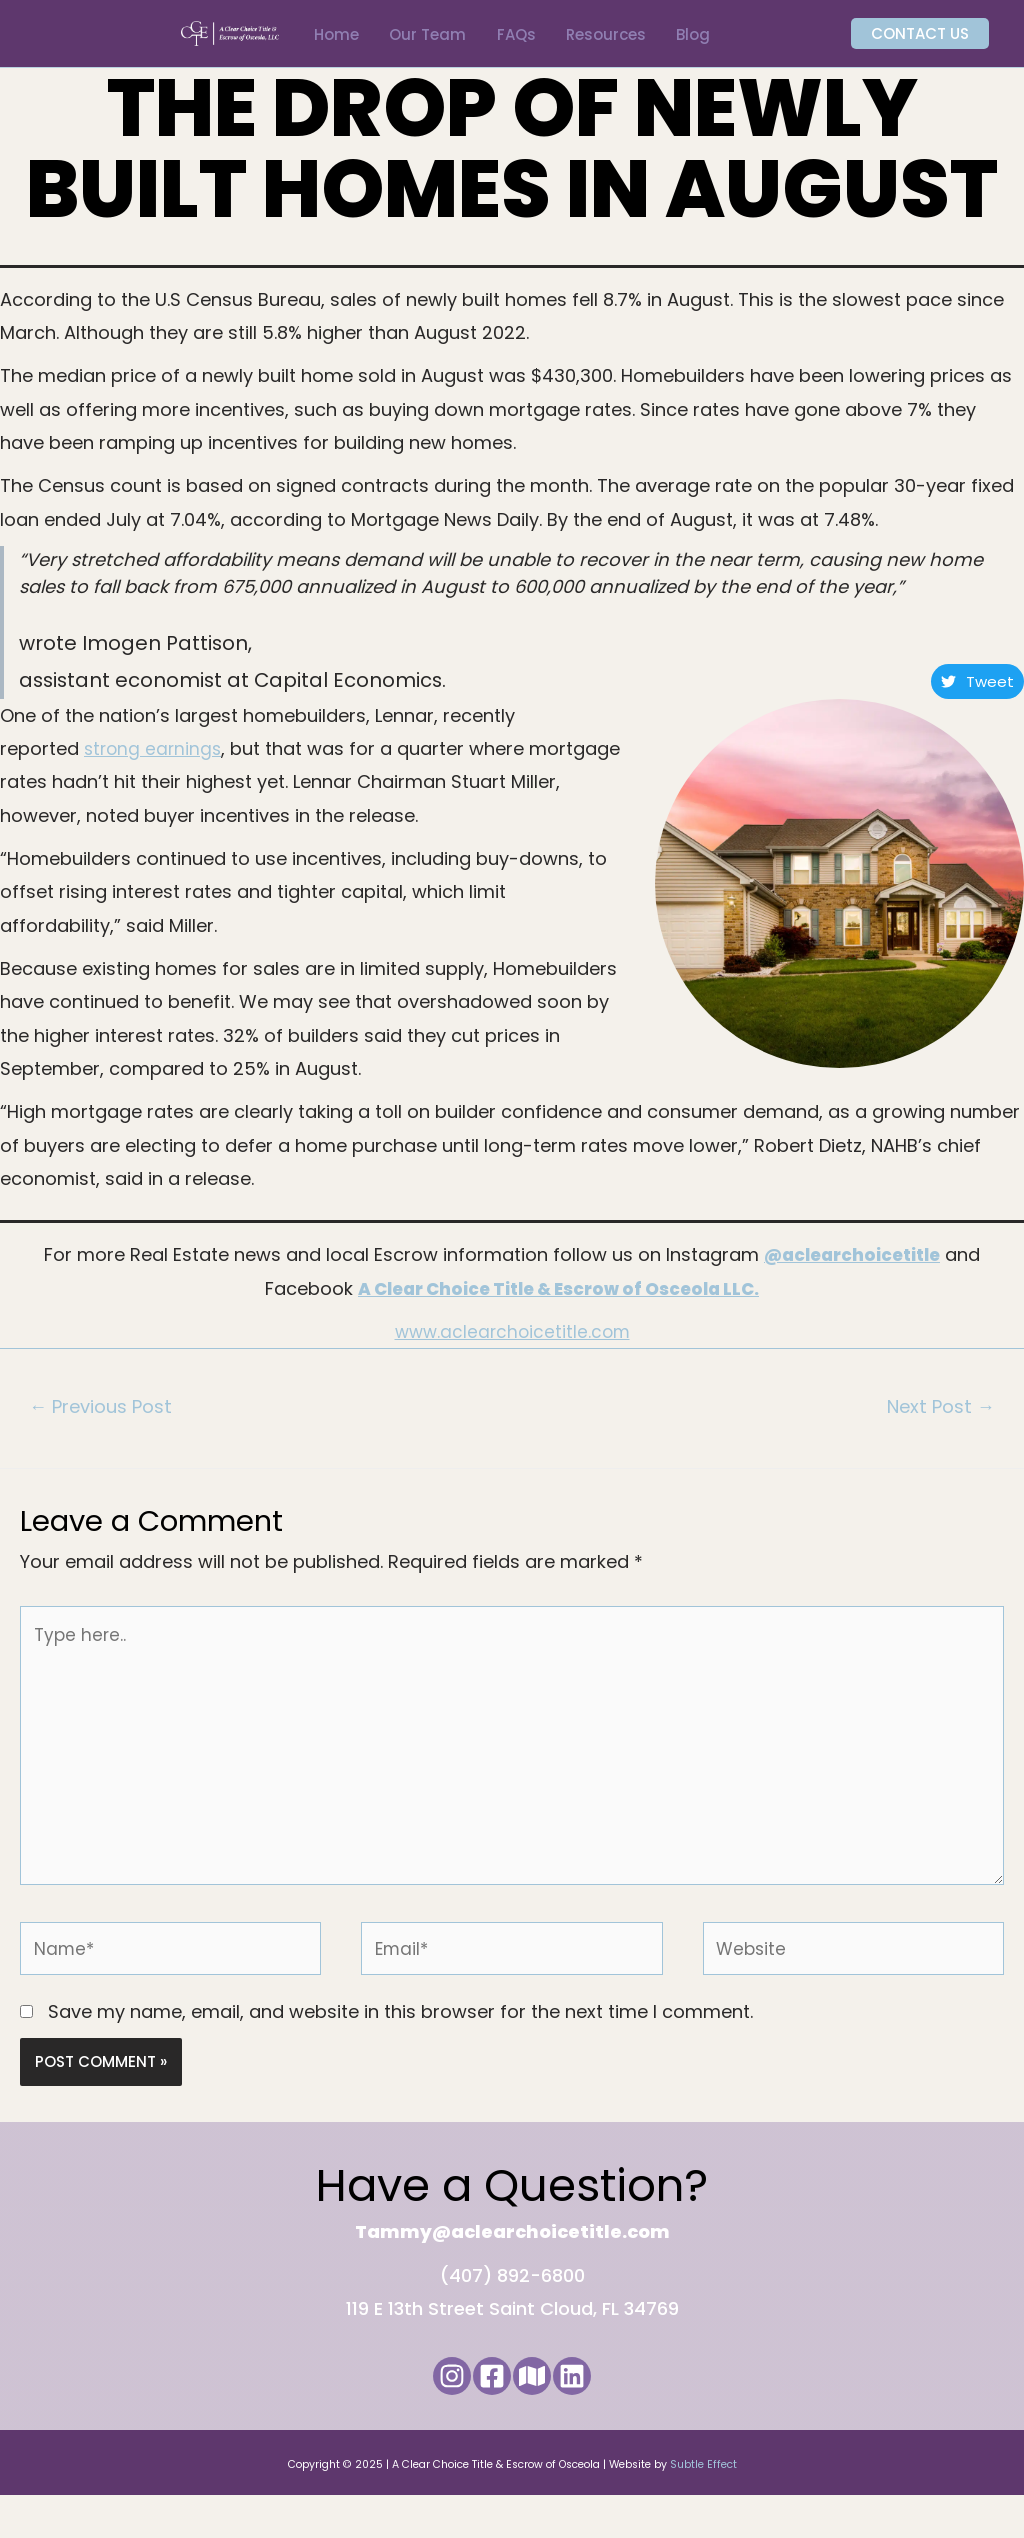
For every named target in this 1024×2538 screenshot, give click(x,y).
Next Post (936, 1427)
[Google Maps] (540, 2418)
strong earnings (155, 768)
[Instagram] (428, 2418)
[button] (916, 44)
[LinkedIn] (596, 2418)
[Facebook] (484, 2418)
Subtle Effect (703, 2506)
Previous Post (106, 1427)
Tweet (977, 700)
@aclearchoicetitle (852, 1274)
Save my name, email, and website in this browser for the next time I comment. (400, 2053)
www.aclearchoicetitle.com (512, 1350)
